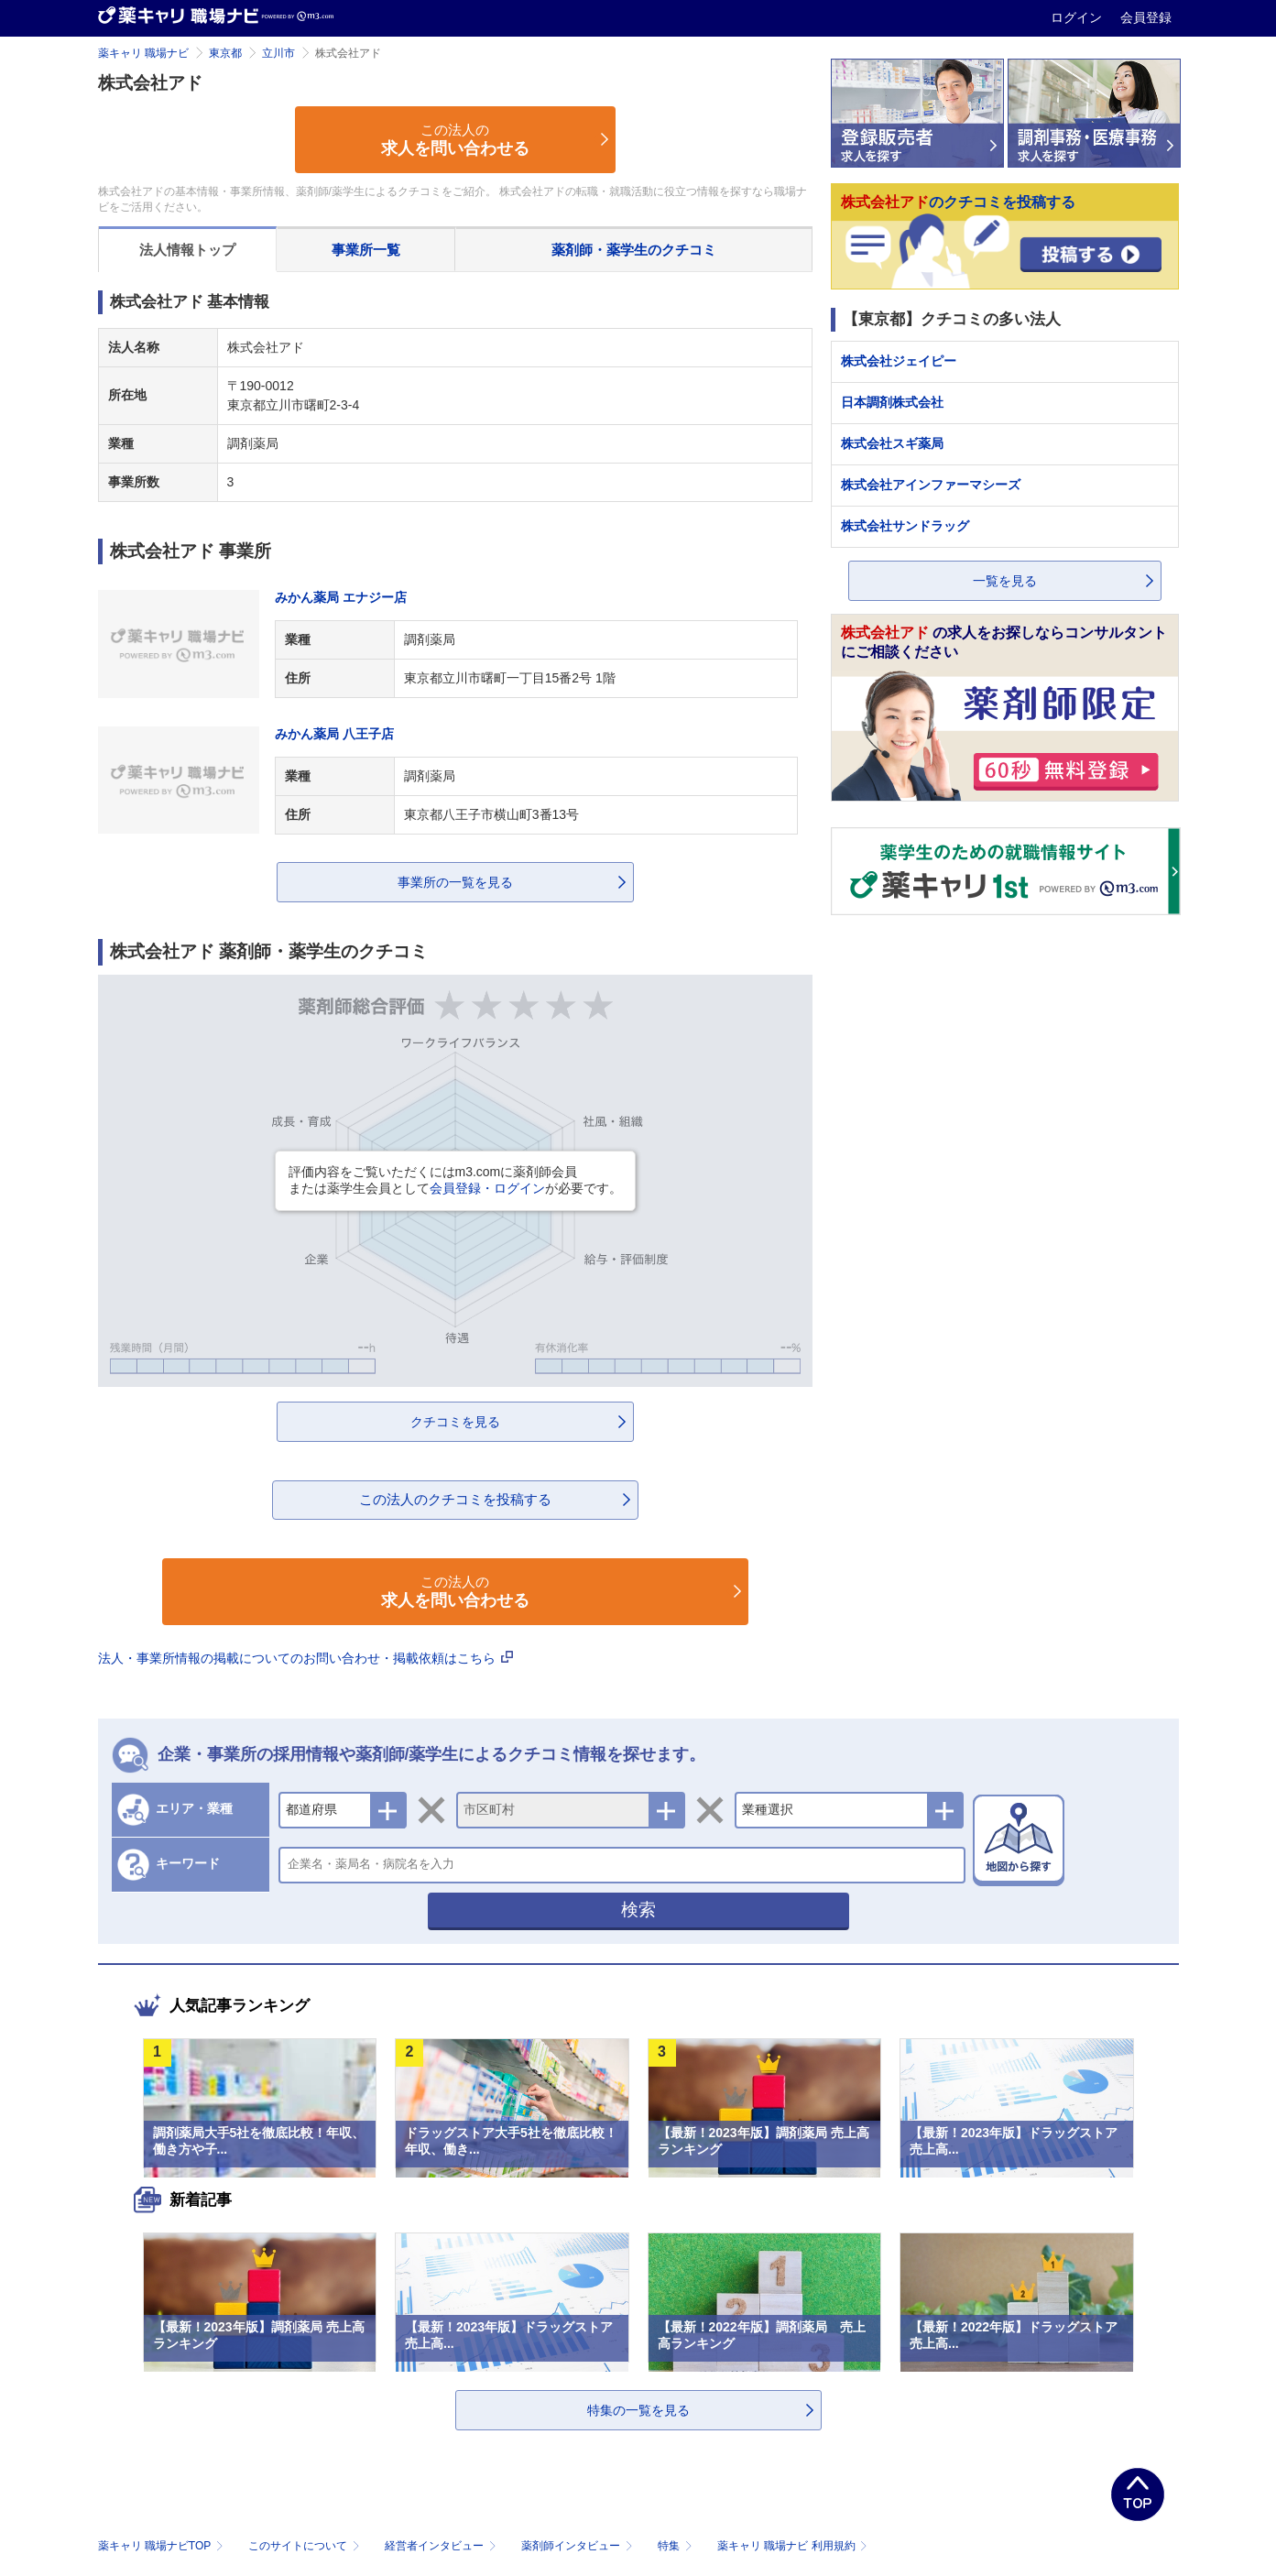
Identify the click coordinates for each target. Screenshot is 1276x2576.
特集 (676, 2545)
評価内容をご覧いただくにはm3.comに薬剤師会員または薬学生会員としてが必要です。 (455, 1179)
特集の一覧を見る (638, 2410)
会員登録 (1146, 17)
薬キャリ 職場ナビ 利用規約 (792, 2545)
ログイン (1078, 17)
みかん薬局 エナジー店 (341, 597)
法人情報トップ (187, 249)
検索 (638, 1909)
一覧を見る (1005, 580)
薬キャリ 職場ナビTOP (162, 2545)
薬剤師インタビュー (578, 2545)
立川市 (278, 53)
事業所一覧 (366, 249)
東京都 (225, 53)
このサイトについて (305, 2545)
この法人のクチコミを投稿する (455, 1499)
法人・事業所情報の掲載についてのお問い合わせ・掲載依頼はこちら (306, 1658)
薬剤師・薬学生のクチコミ (633, 249)
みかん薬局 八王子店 (334, 733)
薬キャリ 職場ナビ (143, 53)
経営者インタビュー (442, 2545)
